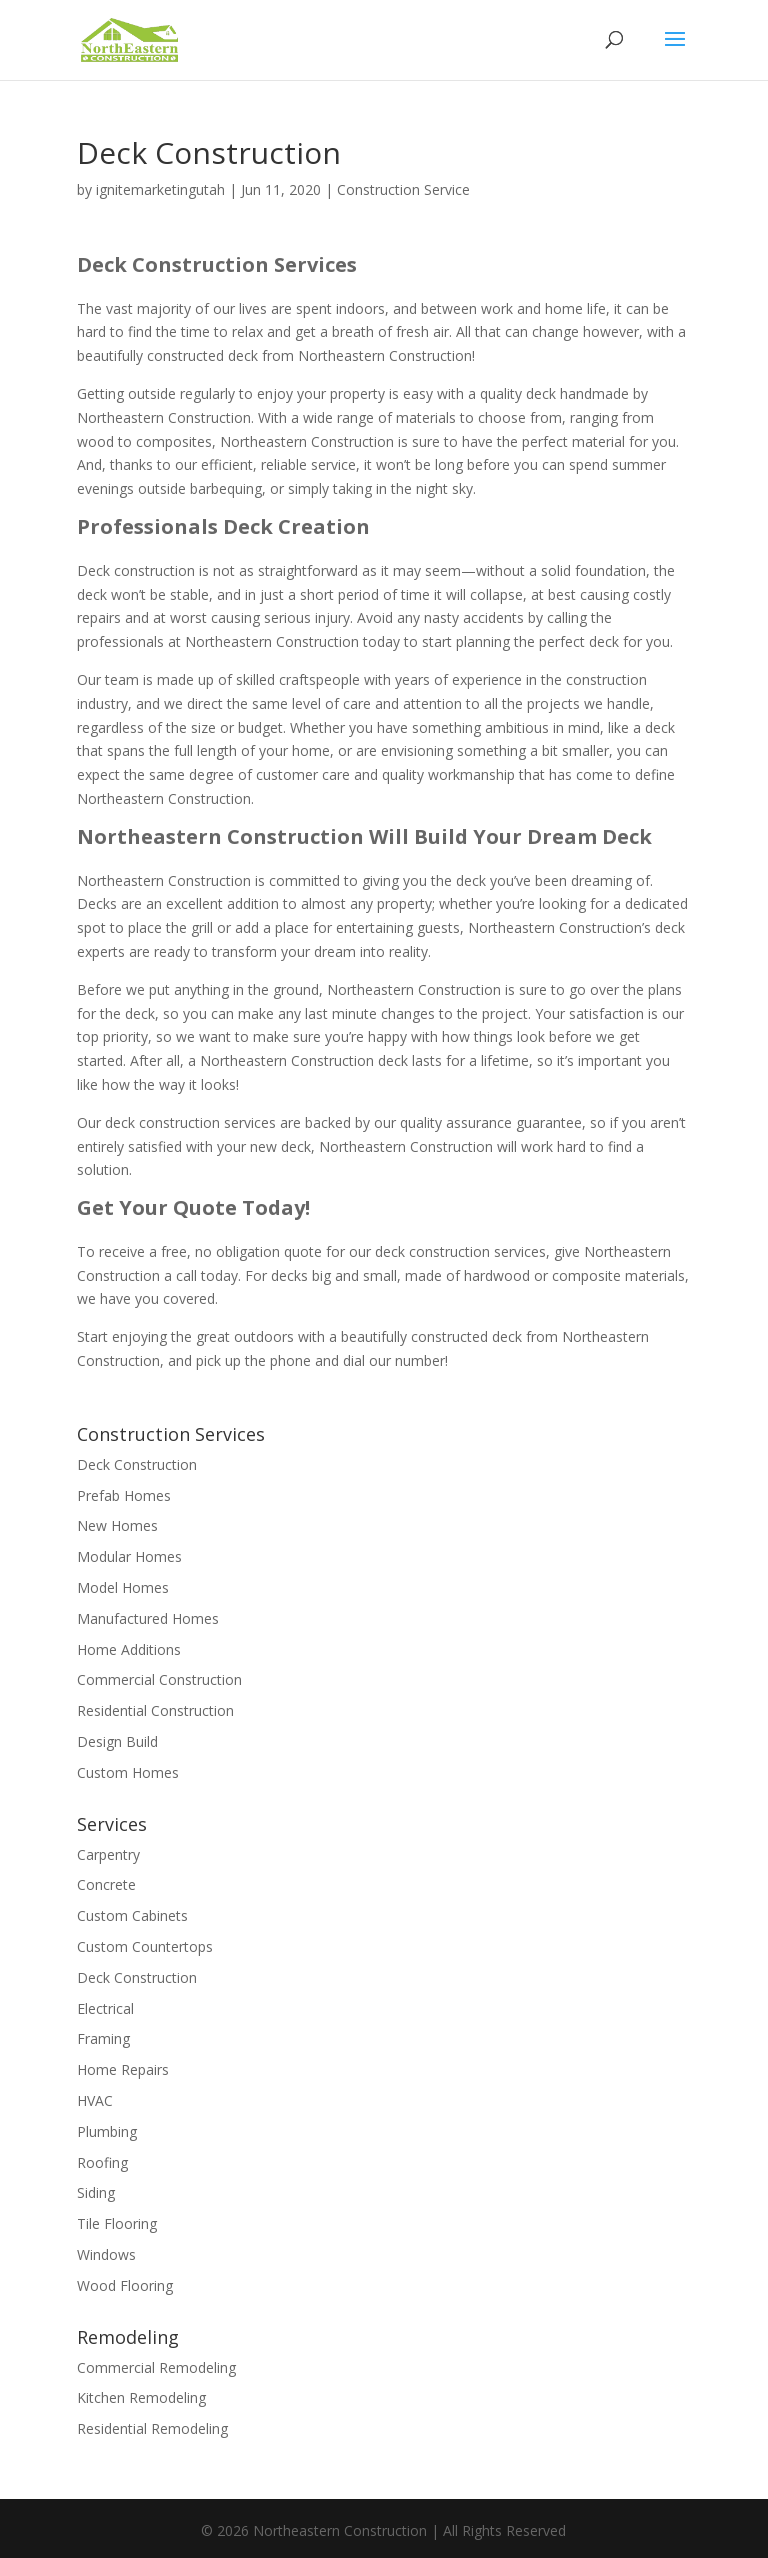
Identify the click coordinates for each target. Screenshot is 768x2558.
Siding (96, 2192)
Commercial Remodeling (156, 2367)
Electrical (105, 2008)
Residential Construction (155, 1710)
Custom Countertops (145, 1946)
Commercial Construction (159, 1679)
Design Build (117, 1741)
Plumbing (107, 2131)
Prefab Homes (124, 1495)
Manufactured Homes (148, 1618)
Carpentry (108, 1854)
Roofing (102, 2162)
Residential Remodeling (152, 2428)
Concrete (106, 1884)
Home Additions (129, 1649)
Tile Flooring (117, 2223)
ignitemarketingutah (160, 189)
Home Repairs (123, 2069)
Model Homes (123, 1587)
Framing (103, 2038)
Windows (106, 2254)
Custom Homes (128, 1772)
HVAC (95, 2100)
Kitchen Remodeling (141, 2397)
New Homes (117, 1525)
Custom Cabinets (132, 1915)
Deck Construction (137, 1464)
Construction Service (403, 189)
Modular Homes (129, 1556)
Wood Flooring (125, 2285)
